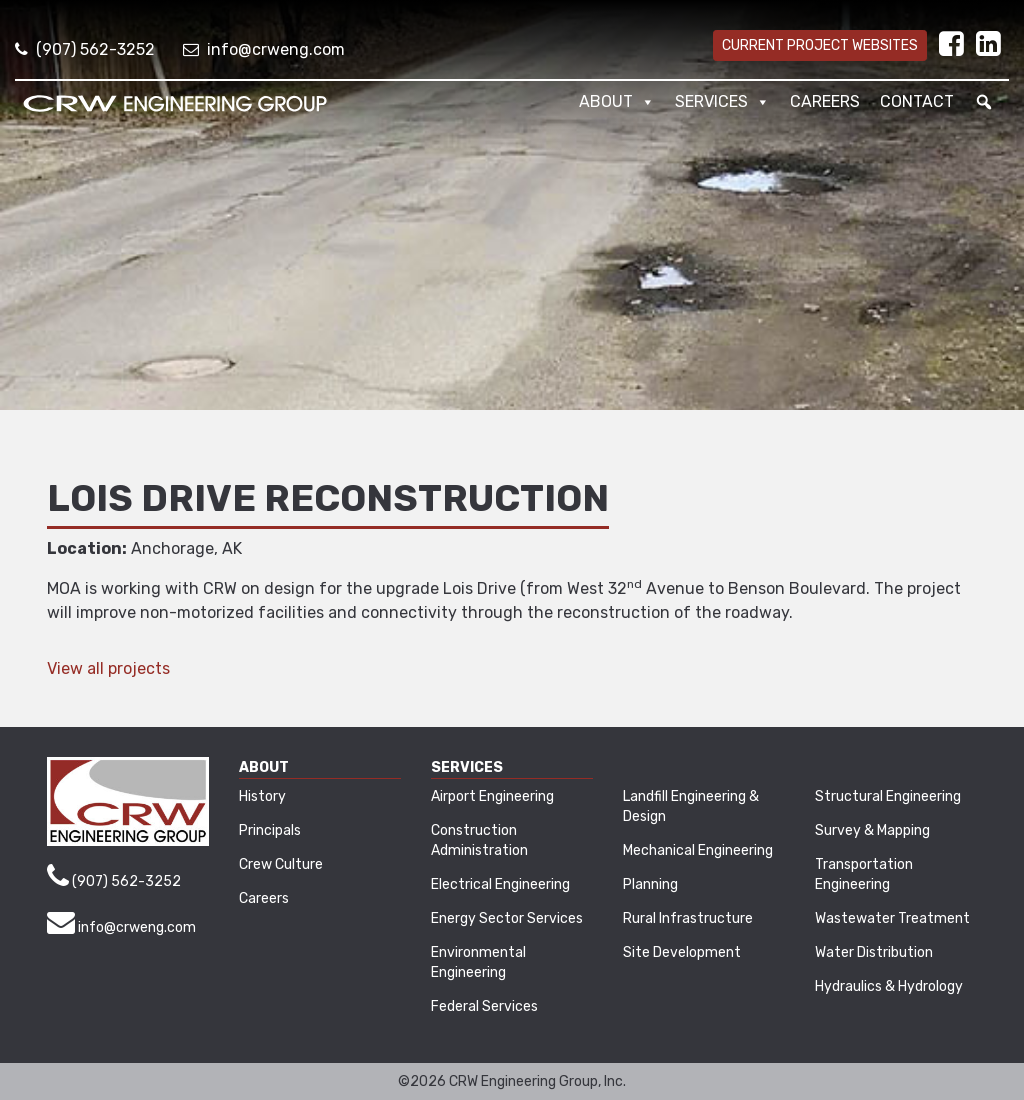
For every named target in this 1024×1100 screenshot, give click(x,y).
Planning (650, 884)
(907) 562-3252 (85, 49)
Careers (825, 101)
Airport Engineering (492, 796)
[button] (984, 102)
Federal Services (484, 1006)
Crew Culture (281, 864)
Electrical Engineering (500, 884)
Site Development (682, 952)
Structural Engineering (888, 796)
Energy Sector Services (507, 918)
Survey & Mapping (872, 830)
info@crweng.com (264, 49)
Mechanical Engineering (698, 850)
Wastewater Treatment (892, 918)
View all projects (108, 668)
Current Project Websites (820, 45)
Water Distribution (874, 952)
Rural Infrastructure (688, 918)
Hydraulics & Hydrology (889, 986)
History (262, 796)
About (617, 102)
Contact (917, 101)
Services (722, 102)
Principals (270, 830)
